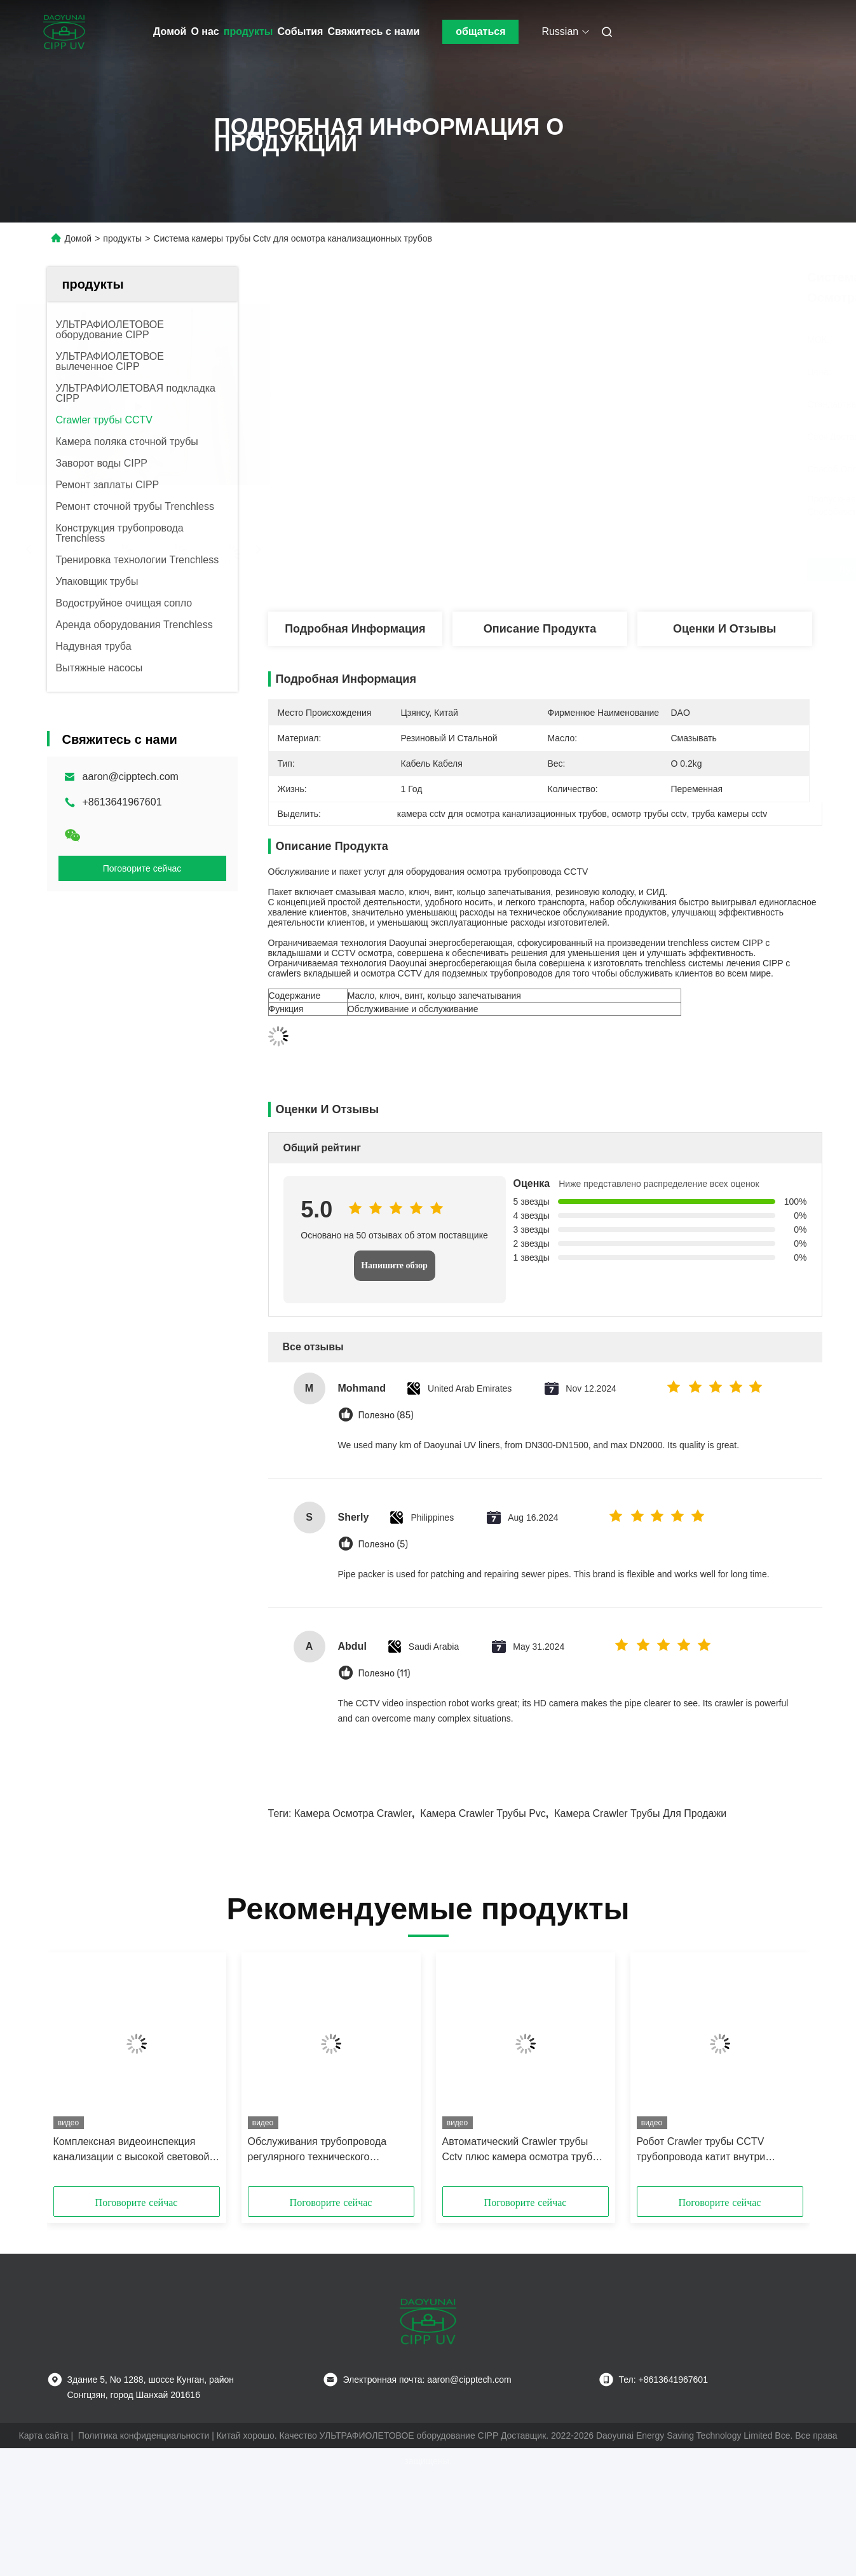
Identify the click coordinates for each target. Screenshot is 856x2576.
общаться (480, 31)
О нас (205, 31)
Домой (169, 31)
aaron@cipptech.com (131, 776)
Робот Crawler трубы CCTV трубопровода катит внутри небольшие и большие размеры (712, 2150)
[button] (79, 2074)
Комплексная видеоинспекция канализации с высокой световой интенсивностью (131, 2150)
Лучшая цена (611, 570)
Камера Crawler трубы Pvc (482, 1813)
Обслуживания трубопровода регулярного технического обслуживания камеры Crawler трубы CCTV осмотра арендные (323, 2150)
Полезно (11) (384, 1673)
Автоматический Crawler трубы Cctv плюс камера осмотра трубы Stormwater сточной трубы (521, 2150)
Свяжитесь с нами (373, 31)
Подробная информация (355, 628)
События (300, 31)
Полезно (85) (386, 1415)
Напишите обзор (394, 1265)
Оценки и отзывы (725, 628)
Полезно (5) (383, 1544)
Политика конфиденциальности (144, 2435)
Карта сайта (44, 2435)
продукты (248, 31)
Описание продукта (540, 628)
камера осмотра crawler (353, 1813)
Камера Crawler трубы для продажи (640, 1813)
